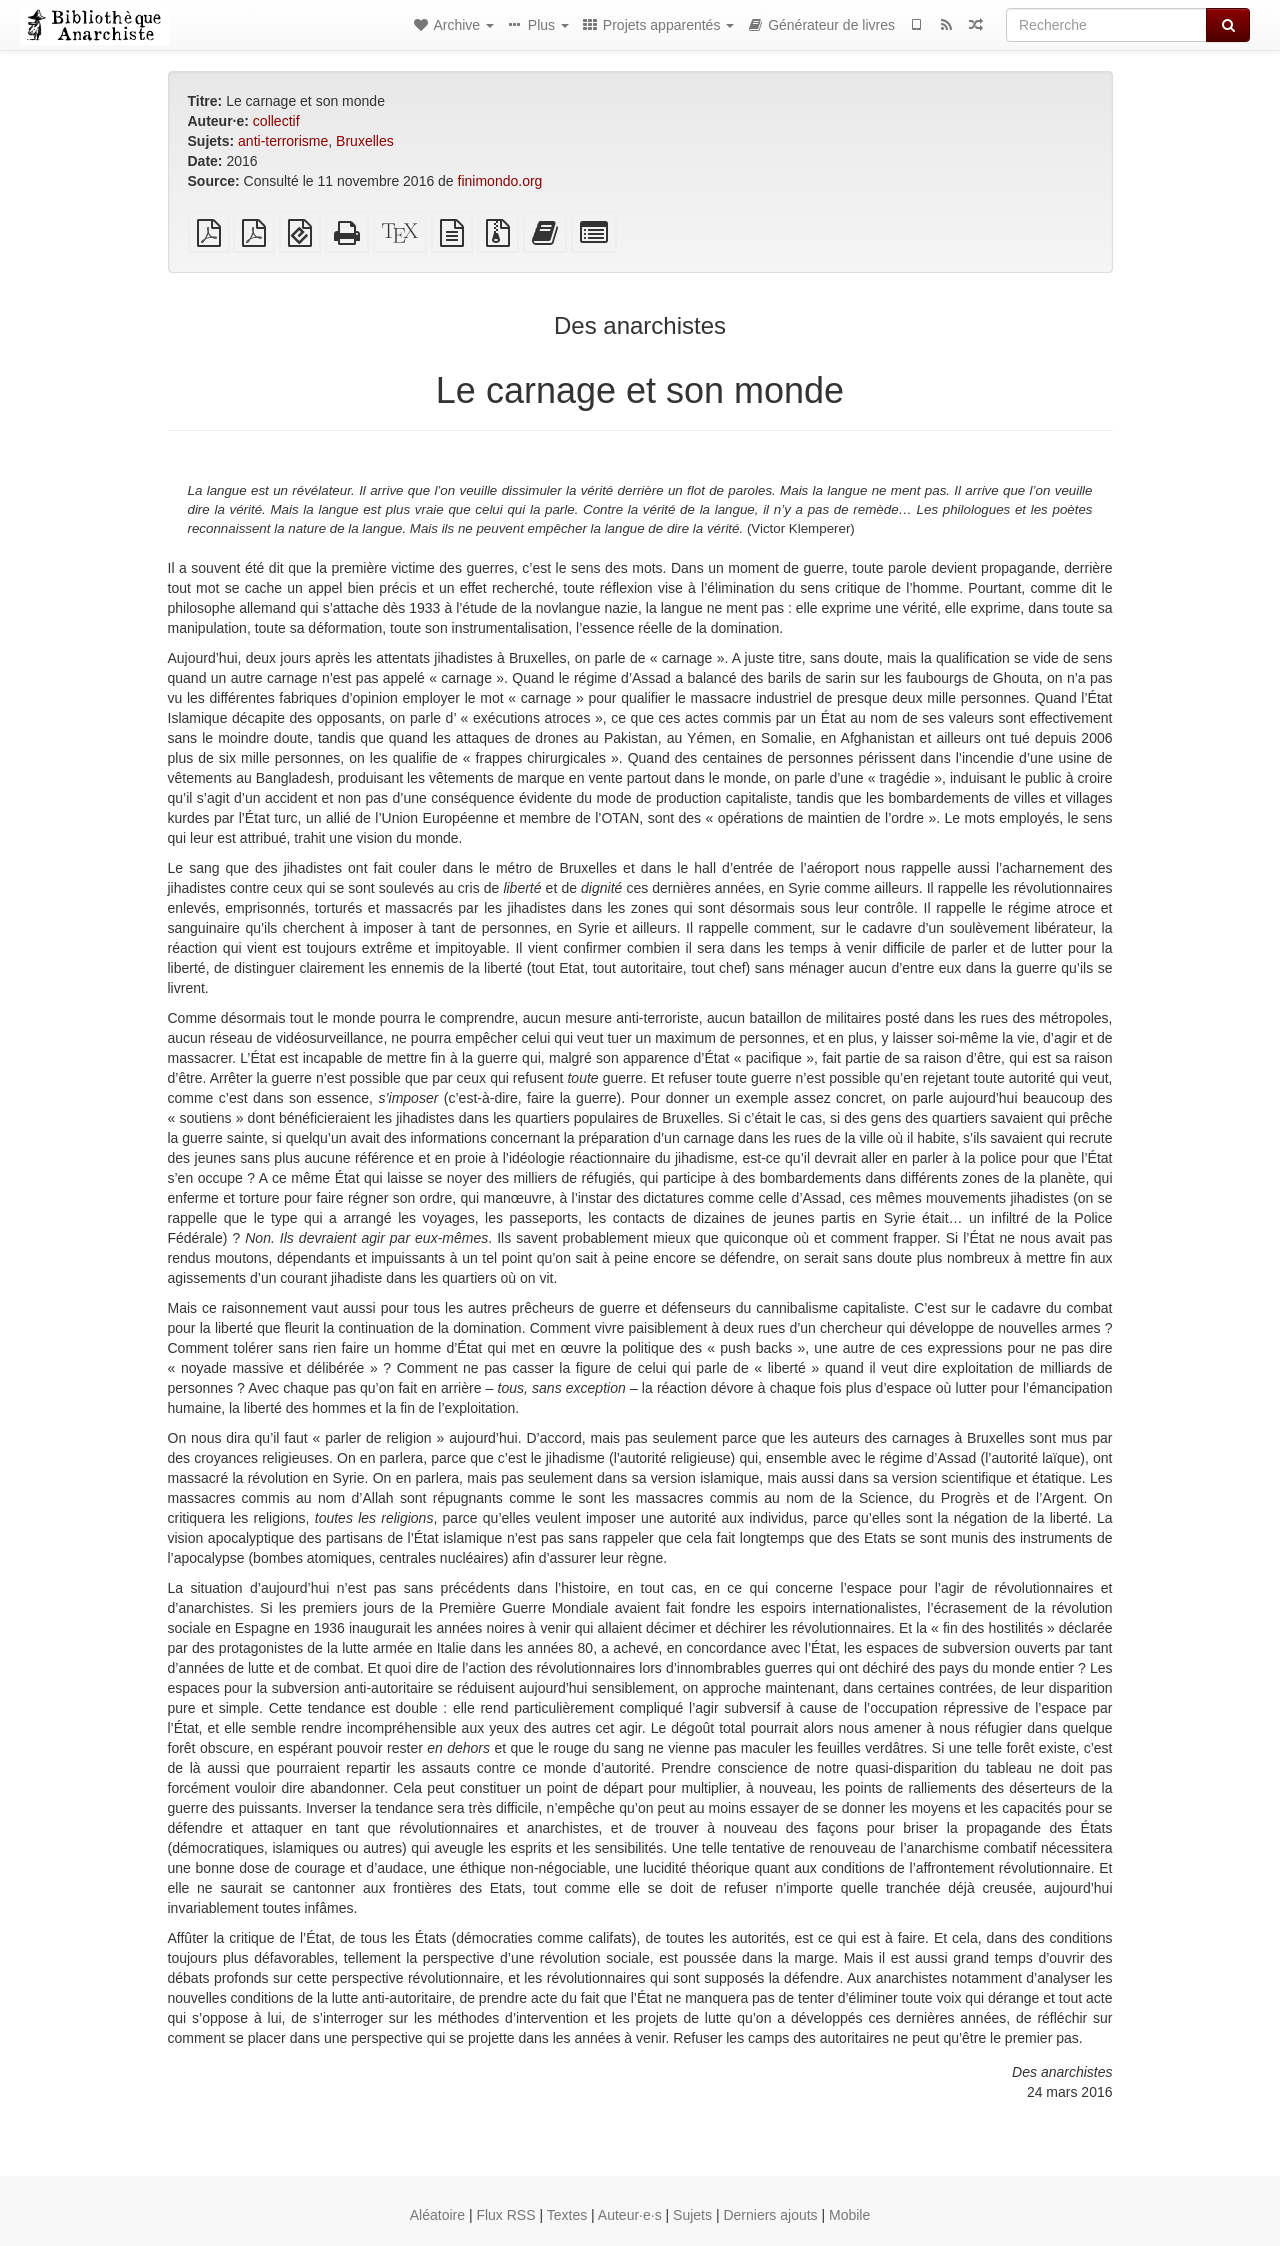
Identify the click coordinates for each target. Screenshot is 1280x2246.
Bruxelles (365, 141)
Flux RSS (505, 2215)
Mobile (849, 2215)
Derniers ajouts (770, 2215)
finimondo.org (500, 181)
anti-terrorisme (283, 141)
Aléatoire (437, 2215)
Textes (567, 2215)
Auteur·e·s (630, 2215)
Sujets (692, 2215)
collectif (276, 121)
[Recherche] (1106, 25)
